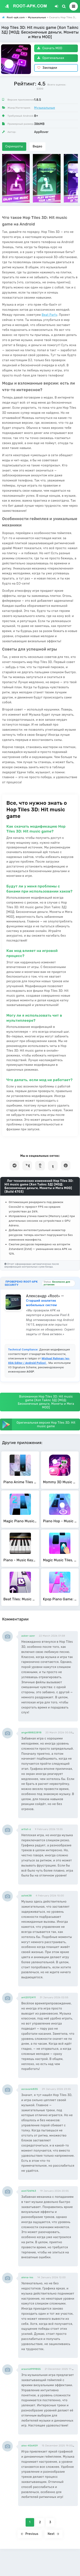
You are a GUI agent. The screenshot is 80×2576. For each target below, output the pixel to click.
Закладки (47, 68)
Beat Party (49, 315)
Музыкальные (44, 108)
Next (54, 2534)
